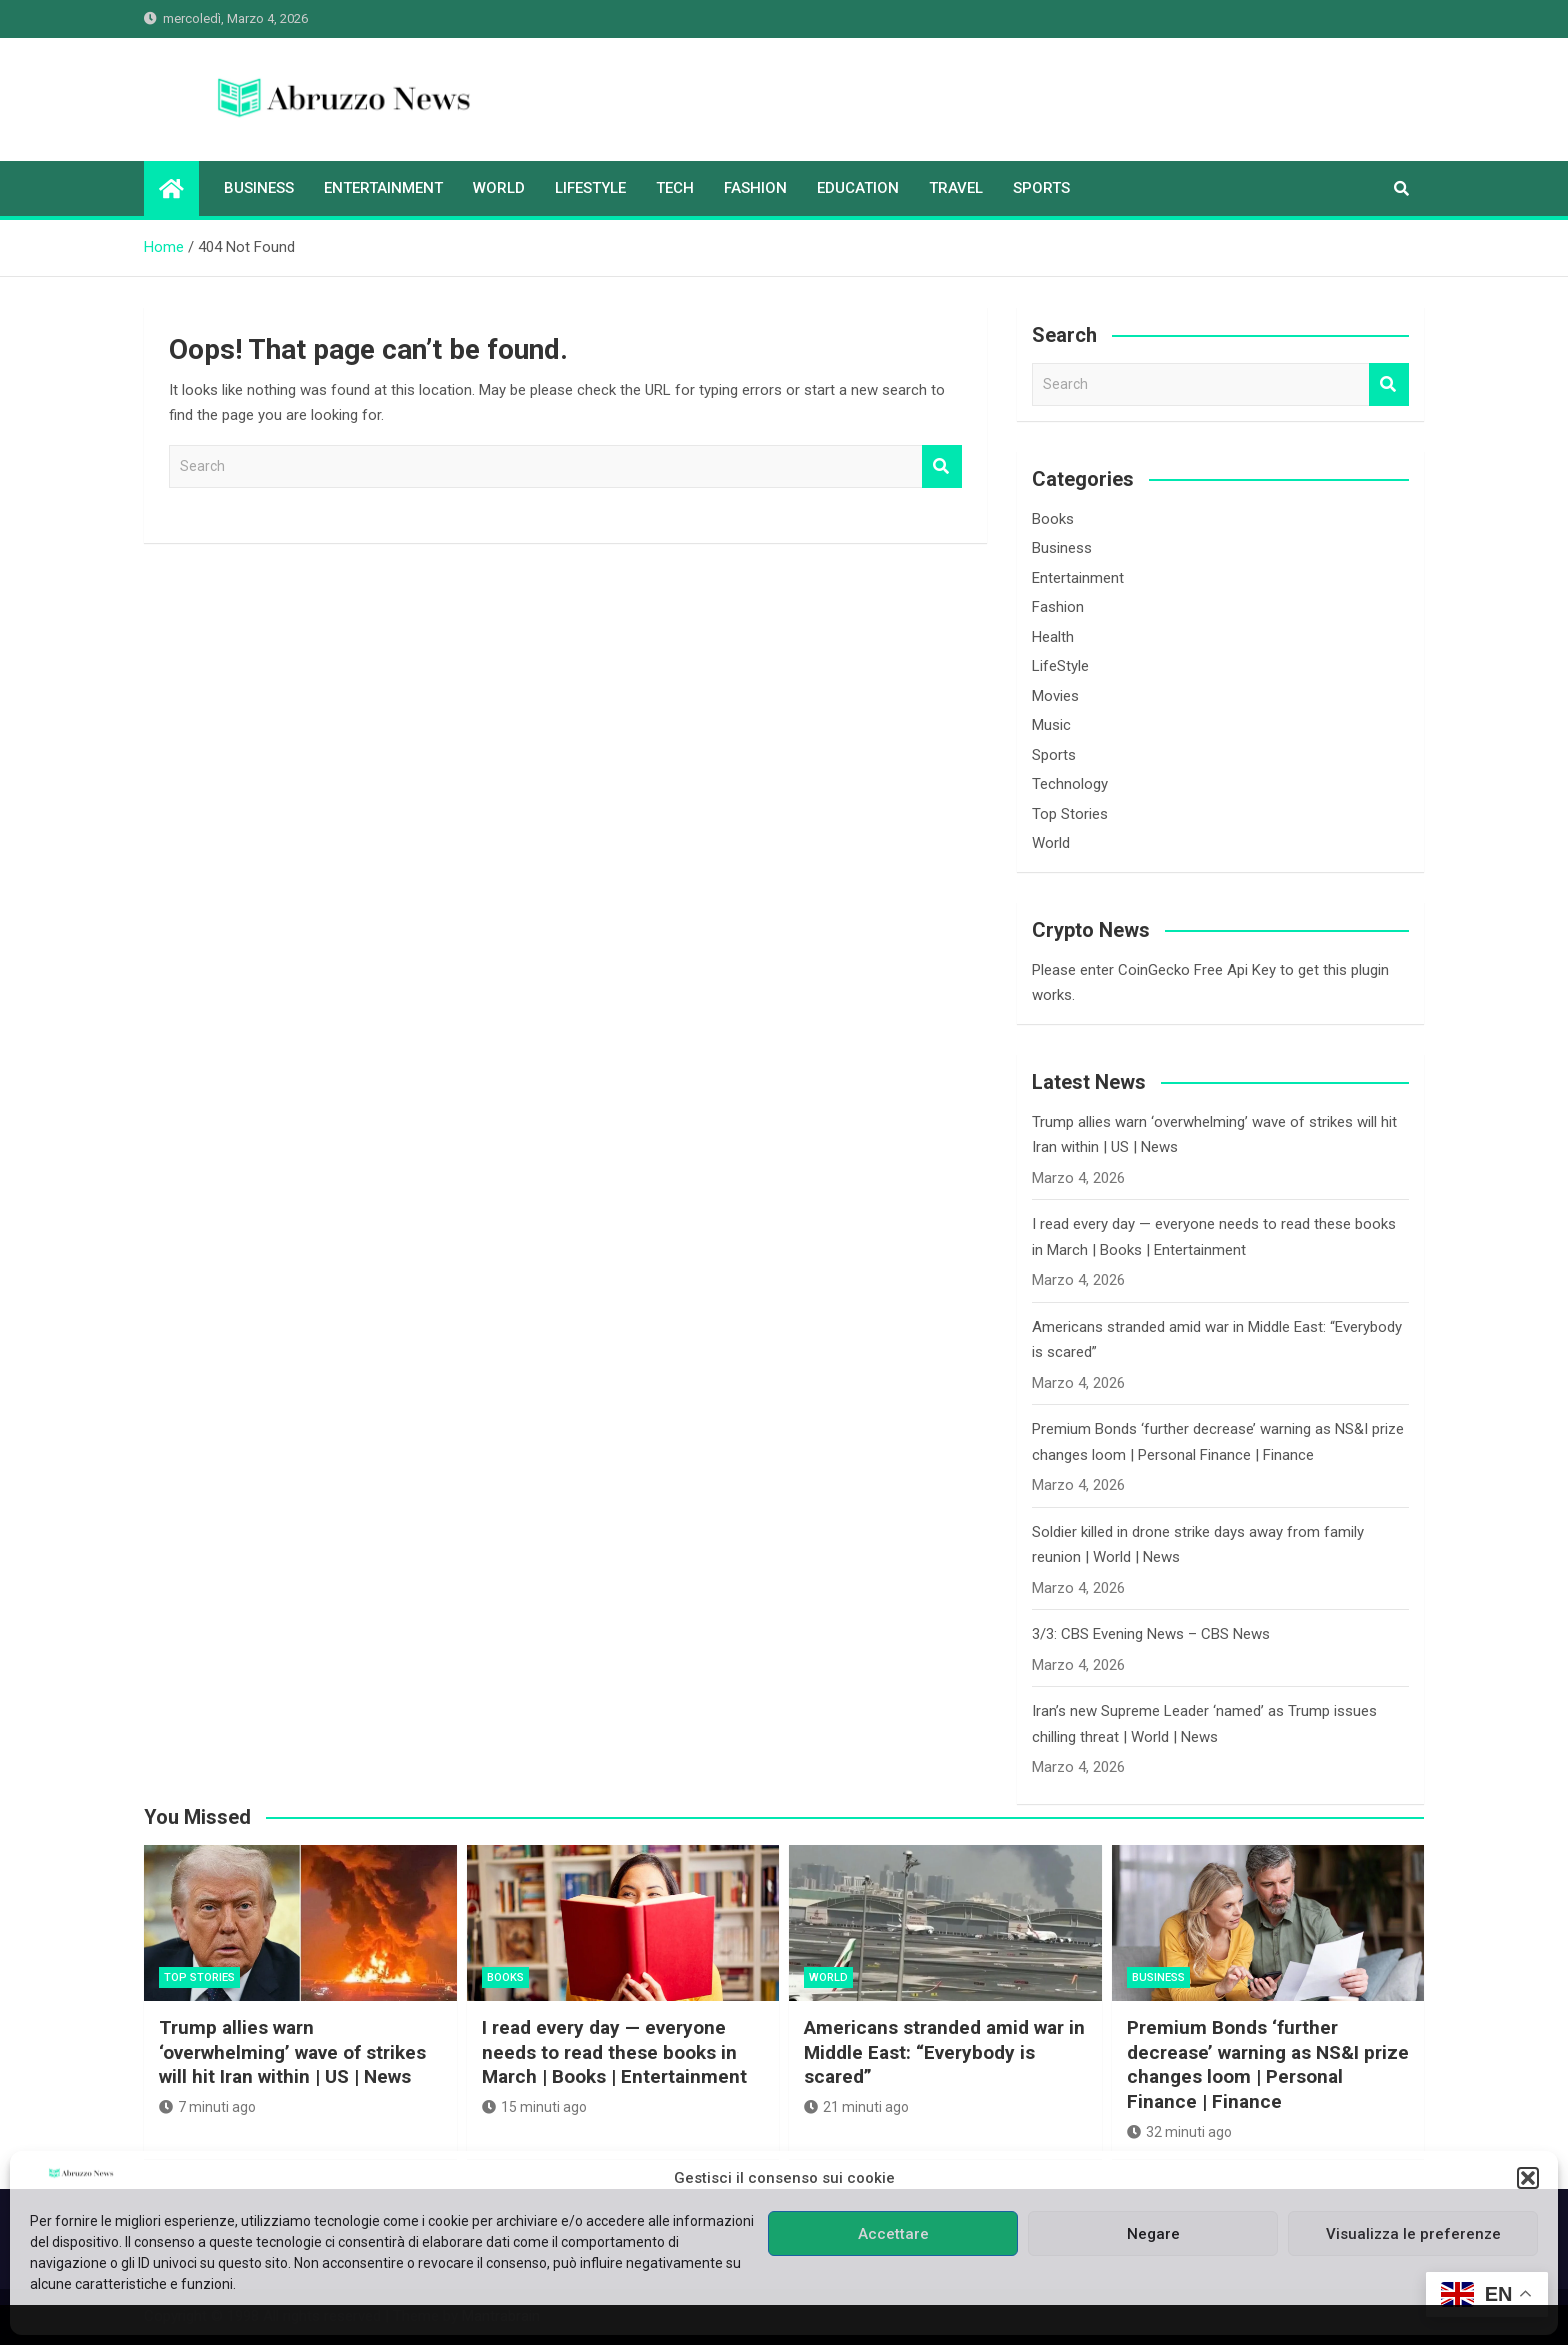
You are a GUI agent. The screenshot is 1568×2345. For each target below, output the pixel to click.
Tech (675, 188)
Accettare (893, 2234)
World (499, 188)
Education (858, 188)
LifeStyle (590, 188)
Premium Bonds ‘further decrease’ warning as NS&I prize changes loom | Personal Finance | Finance (1268, 2064)
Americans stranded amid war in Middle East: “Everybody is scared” (944, 2052)
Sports (1041, 188)
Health (1053, 637)
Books (1053, 519)
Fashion (755, 188)
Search (942, 466)
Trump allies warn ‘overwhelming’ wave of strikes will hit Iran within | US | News (292, 2052)
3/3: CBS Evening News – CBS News (1151, 1634)
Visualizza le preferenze (1413, 2234)
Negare (1153, 2234)
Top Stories (1070, 814)
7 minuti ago (207, 2107)
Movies (1055, 696)
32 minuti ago (1179, 2132)
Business (259, 188)
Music (1051, 725)
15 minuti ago (534, 2107)
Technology (1070, 784)
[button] (1528, 2178)
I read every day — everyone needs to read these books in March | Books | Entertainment (614, 2052)
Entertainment (383, 188)
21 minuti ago (856, 2107)
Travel (956, 188)
